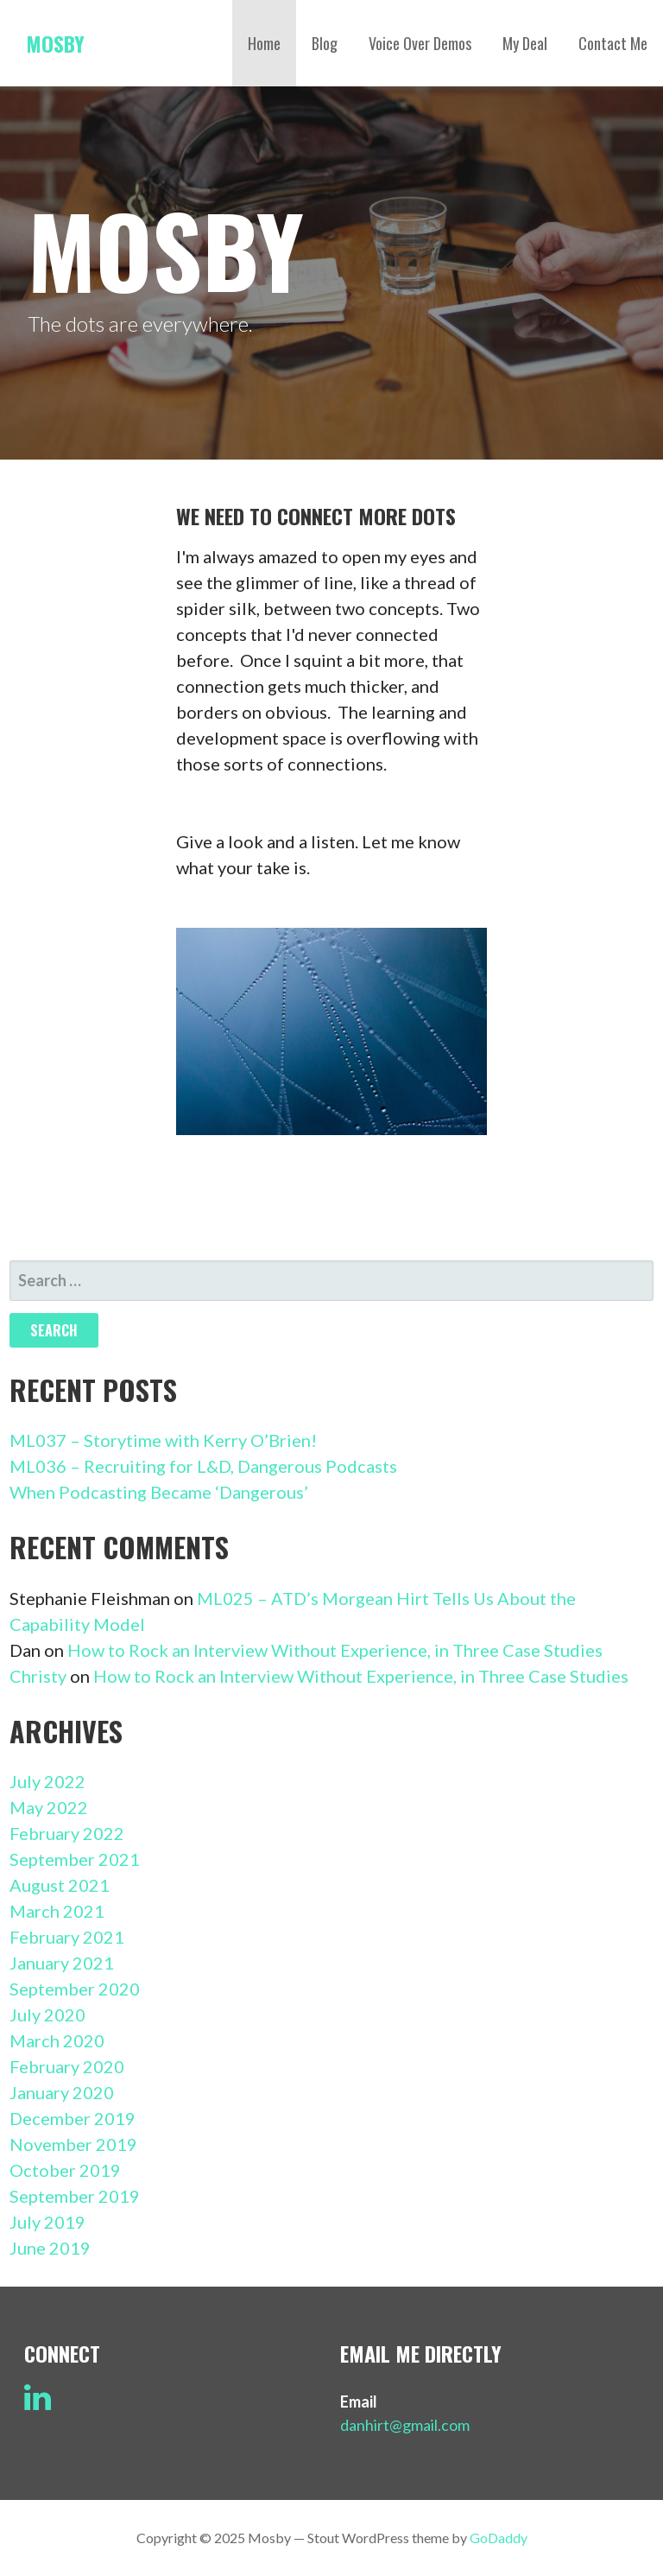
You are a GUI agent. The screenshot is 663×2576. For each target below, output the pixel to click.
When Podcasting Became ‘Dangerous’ (158, 1492)
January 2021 (61, 1962)
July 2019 (47, 2221)
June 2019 (50, 2247)
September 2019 (74, 2196)
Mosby (55, 43)
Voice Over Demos (420, 43)
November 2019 (73, 2144)
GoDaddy (498, 2537)
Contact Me (612, 43)
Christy (37, 1676)
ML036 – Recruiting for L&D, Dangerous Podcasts (203, 1466)
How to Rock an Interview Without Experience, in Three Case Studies (335, 1650)
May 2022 (48, 1807)
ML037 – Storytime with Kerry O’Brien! (163, 1440)
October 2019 (65, 2170)
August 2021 (59, 1885)
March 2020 (56, 2040)
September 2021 (74, 1859)
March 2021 (56, 1910)
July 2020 (47, 2014)
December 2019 (72, 2118)
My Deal (524, 43)
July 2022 (47, 1781)
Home (264, 43)
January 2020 (61, 2092)
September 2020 (74, 1988)
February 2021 (66, 1936)
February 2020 (66, 2066)
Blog (325, 43)
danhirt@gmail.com (405, 2424)
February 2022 (66, 1833)
